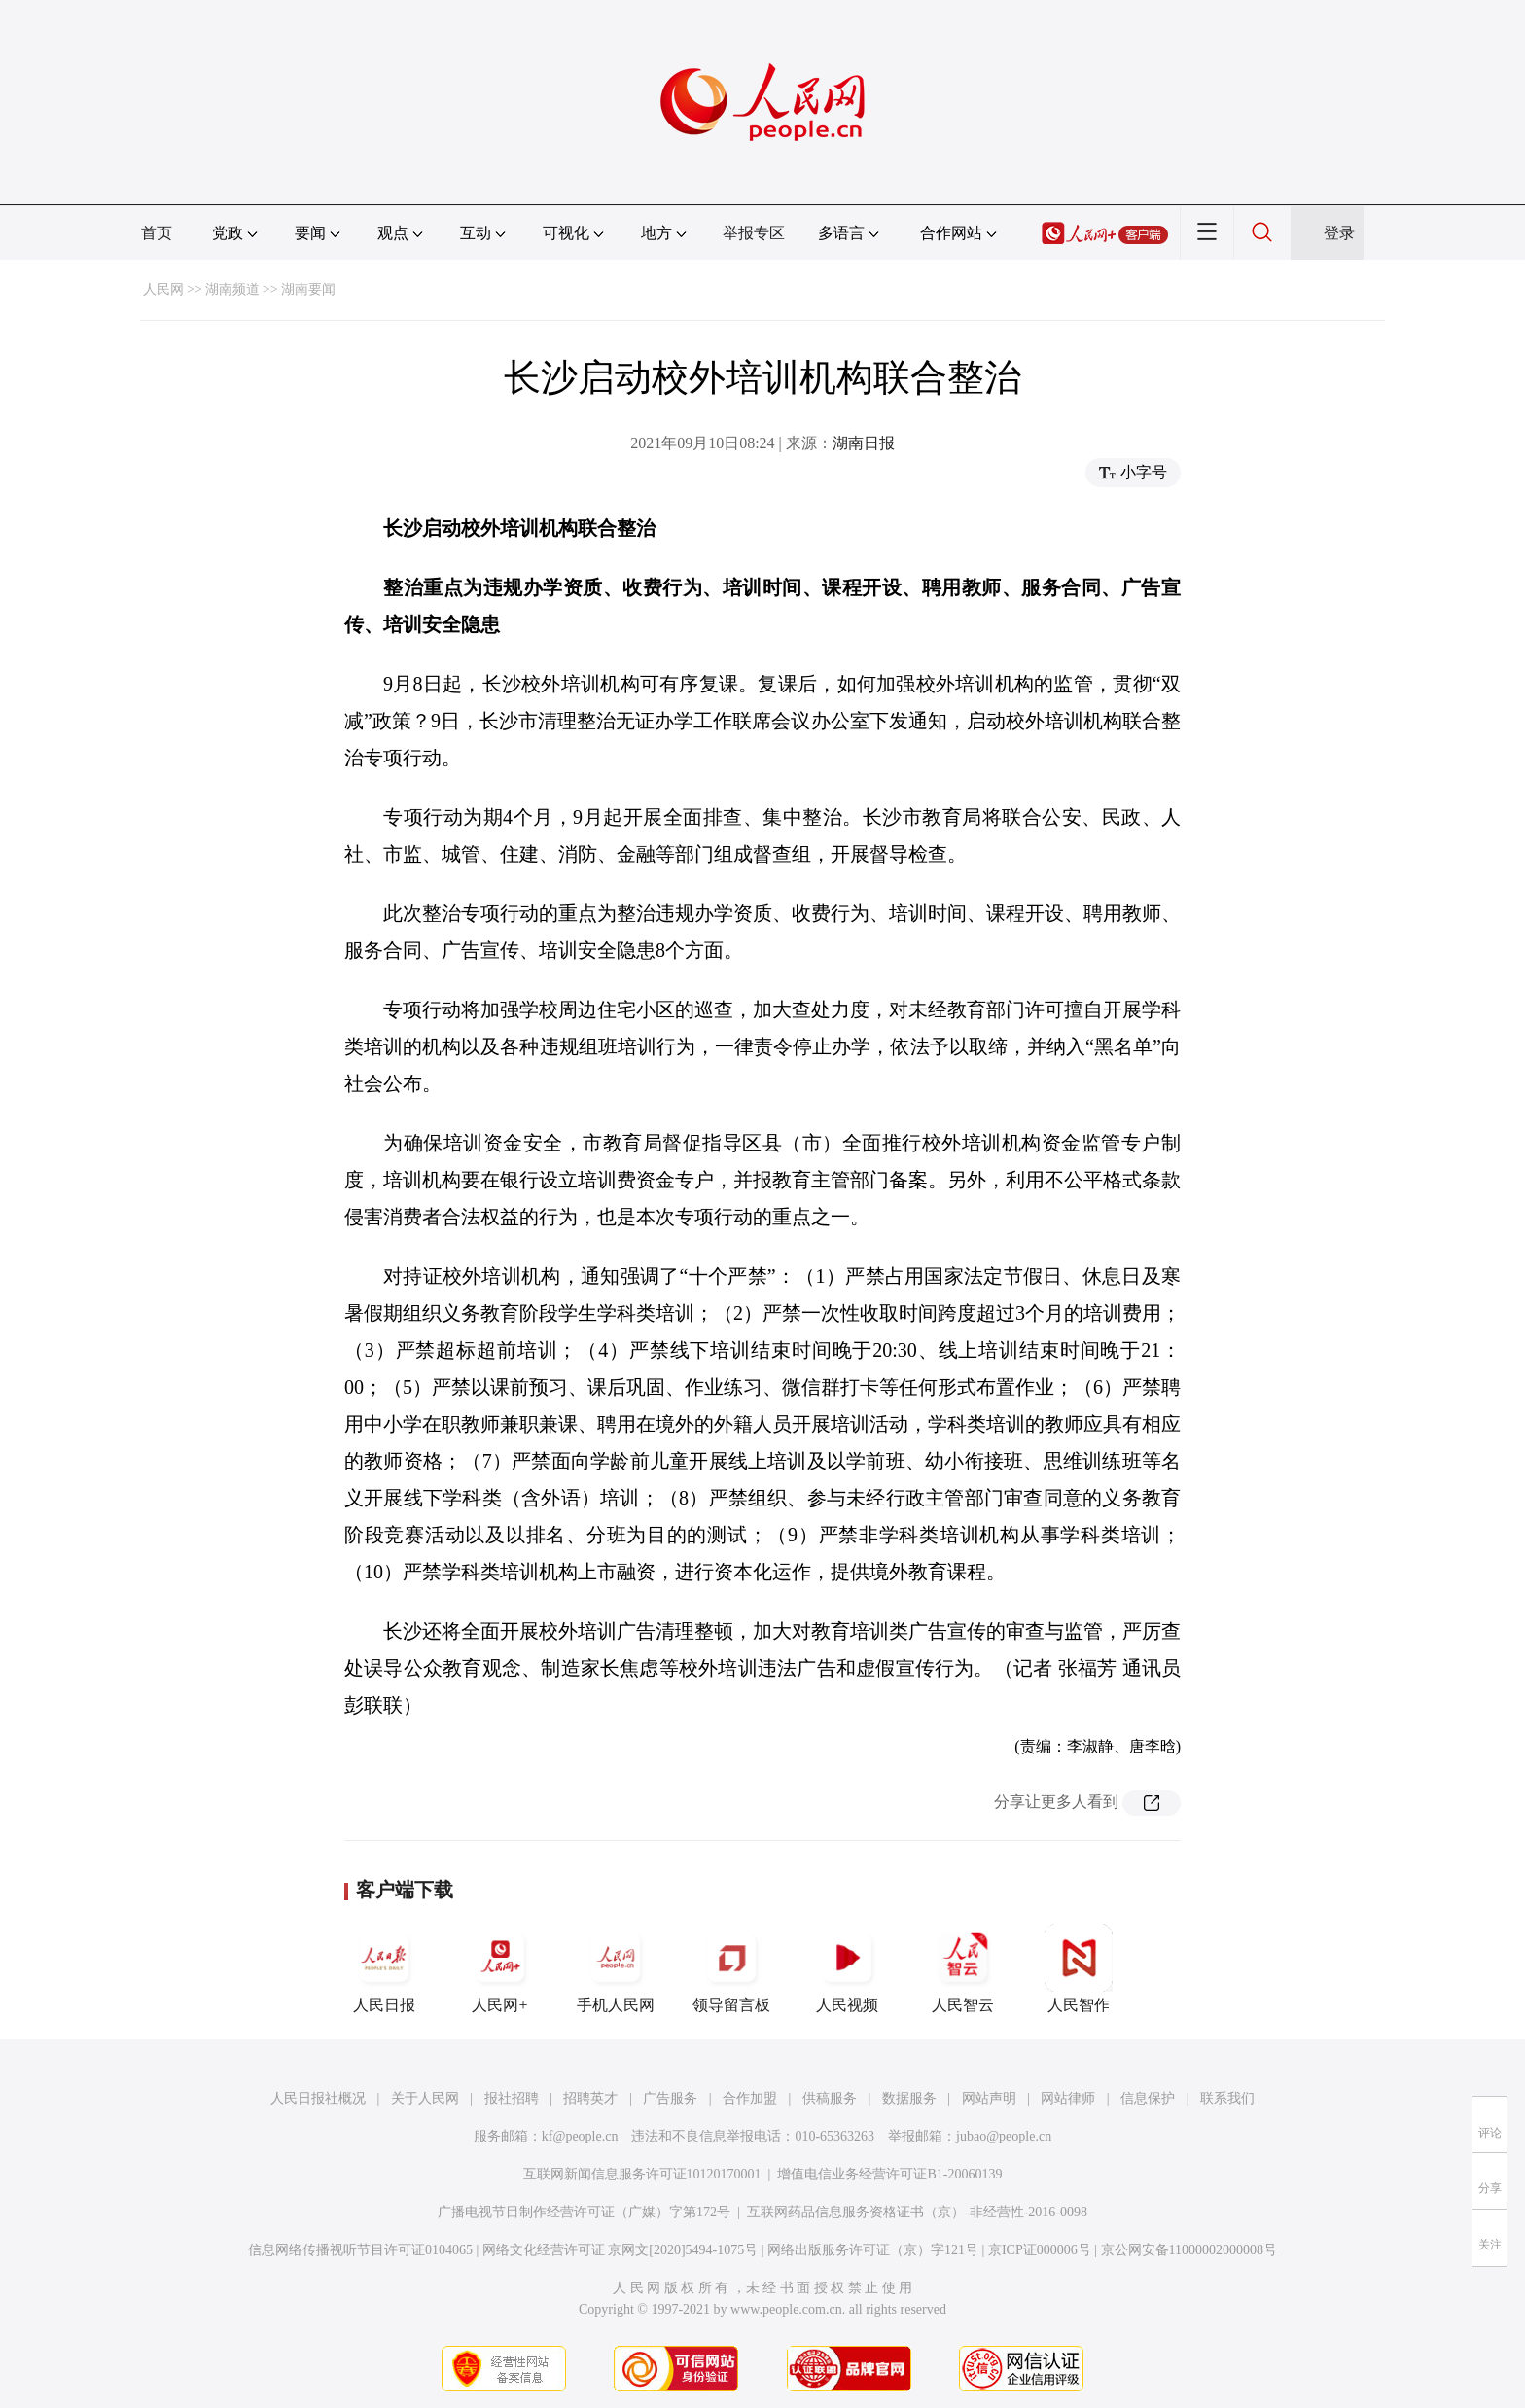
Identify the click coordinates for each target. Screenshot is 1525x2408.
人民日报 (384, 1968)
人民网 (163, 289)
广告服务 (670, 2098)
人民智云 (963, 1968)
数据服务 (909, 2098)
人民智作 (1079, 1968)
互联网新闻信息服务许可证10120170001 (642, 2174)
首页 (156, 233)
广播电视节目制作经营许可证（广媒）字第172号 (584, 2212)
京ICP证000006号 (1039, 2250)
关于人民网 (425, 2098)
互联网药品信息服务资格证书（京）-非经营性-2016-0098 (917, 2212)
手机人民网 (616, 1968)
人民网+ (500, 1968)
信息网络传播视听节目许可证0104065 (360, 2250)
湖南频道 (232, 289)
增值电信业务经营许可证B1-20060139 (889, 2174)
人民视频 (847, 1968)
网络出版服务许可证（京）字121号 (872, 2250)
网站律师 (1068, 2098)
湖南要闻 (308, 289)
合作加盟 (750, 2098)
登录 (1339, 233)
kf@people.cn (580, 2136)
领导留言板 (731, 1968)
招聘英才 (590, 2098)
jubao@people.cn (1003, 2136)
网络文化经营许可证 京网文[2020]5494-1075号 (620, 2250)
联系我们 (1227, 2098)
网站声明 (989, 2098)
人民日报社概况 (318, 2098)
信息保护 (1147, 2098)
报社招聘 (511, 2098)
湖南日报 (864, 443)
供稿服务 (829, 2098)
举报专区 (754, 233)
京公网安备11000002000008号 (1189, 2250)
